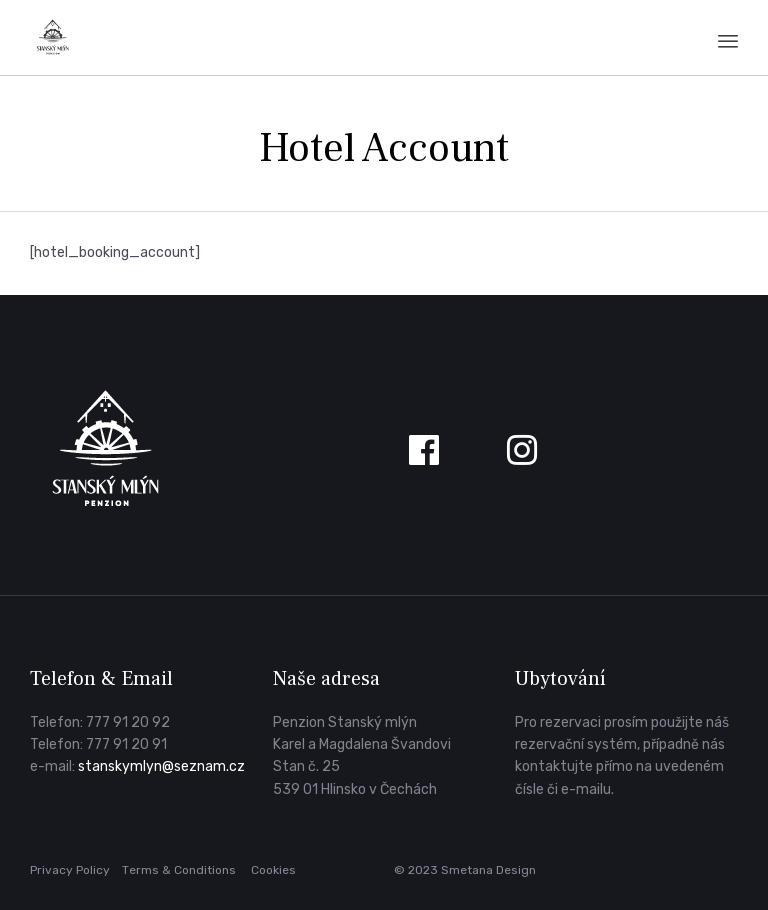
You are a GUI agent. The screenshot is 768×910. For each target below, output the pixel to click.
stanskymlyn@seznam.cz (161, 766)
